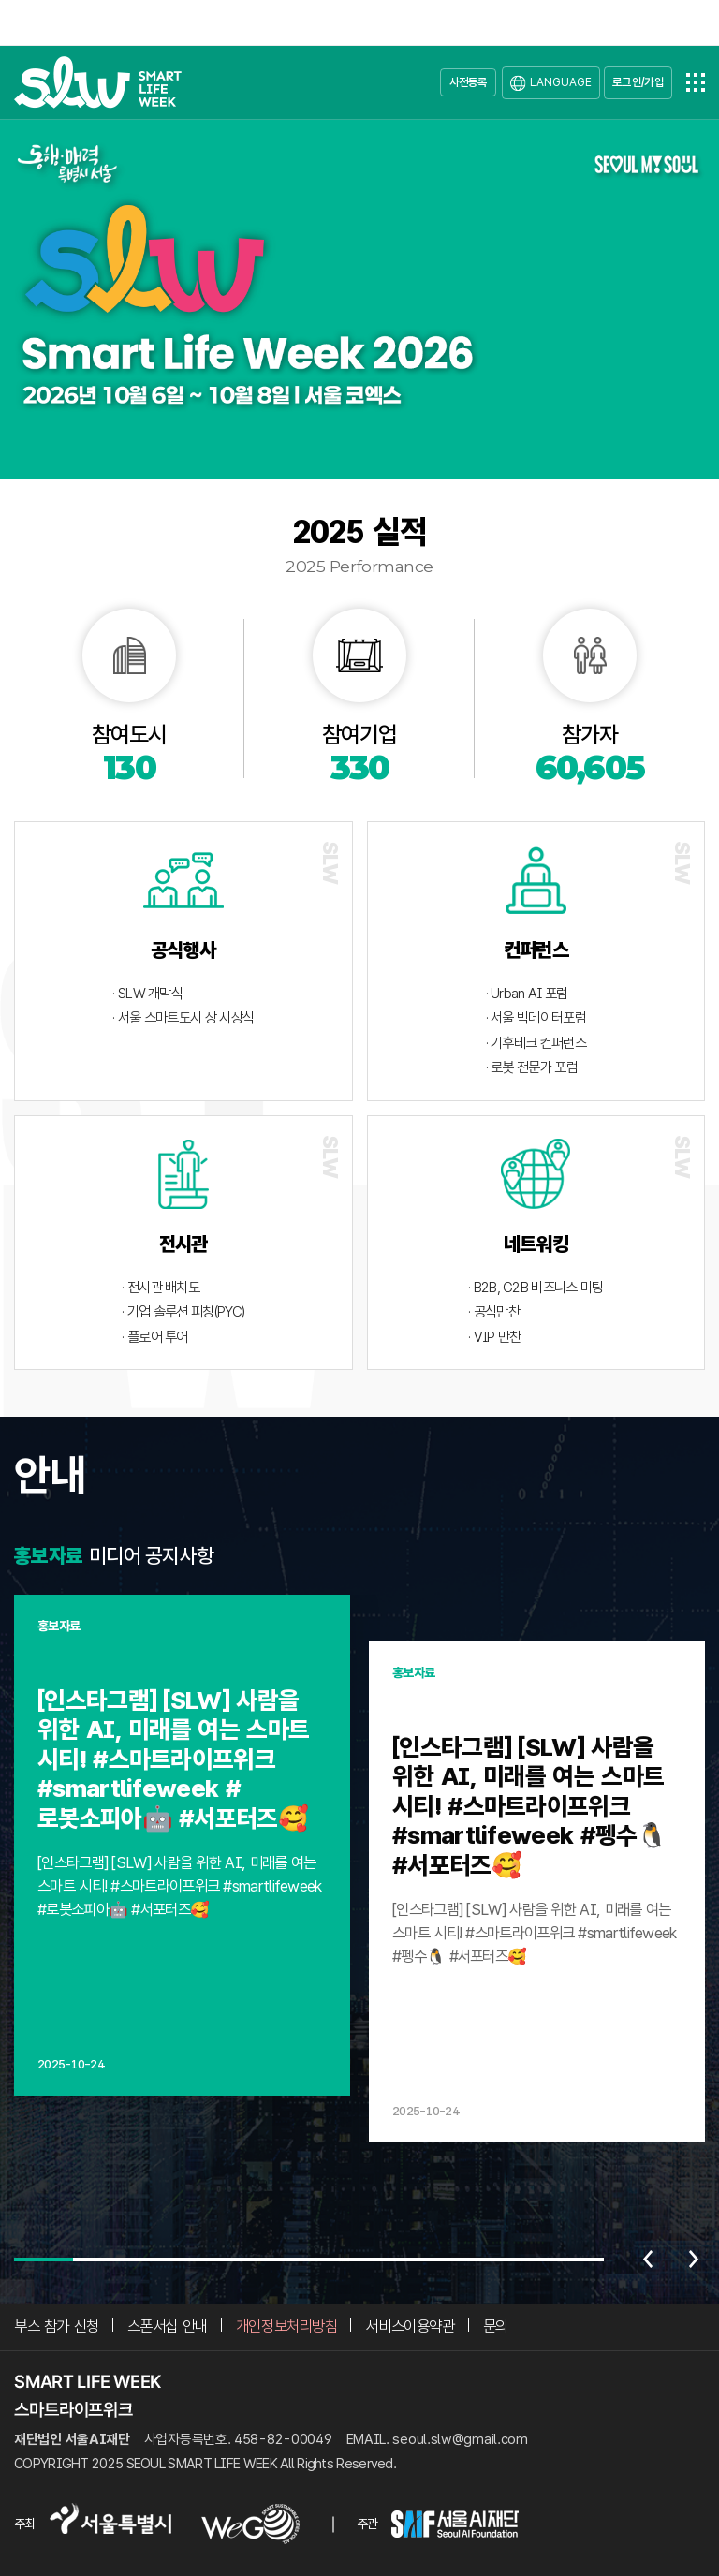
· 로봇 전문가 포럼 (532, 1067)
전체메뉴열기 (695, 82)
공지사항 (179, 1555)
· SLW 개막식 (147, 993)
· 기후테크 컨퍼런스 (536, 1043)
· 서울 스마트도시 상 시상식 (183, 1017)
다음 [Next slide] (693, 2259)
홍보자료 (48, 1555)
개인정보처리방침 (287, 2326)
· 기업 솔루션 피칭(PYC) (183, 1311)
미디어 (114, 1555)
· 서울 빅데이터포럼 (536, 1017)
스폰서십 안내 (167, 2326)
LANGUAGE (561, 82)
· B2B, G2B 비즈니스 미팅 (535, 1287)
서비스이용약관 (409, 2326)
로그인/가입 (638, 82)
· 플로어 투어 (154, 1337)
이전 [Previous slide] (648, 2259)
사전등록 (468, 82)
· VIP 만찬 (494, 1337)
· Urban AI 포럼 (527, 993)
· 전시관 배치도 (160, 1287)
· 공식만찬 (494, 1311)
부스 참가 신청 (56, 2326)
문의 (495, 2326)
